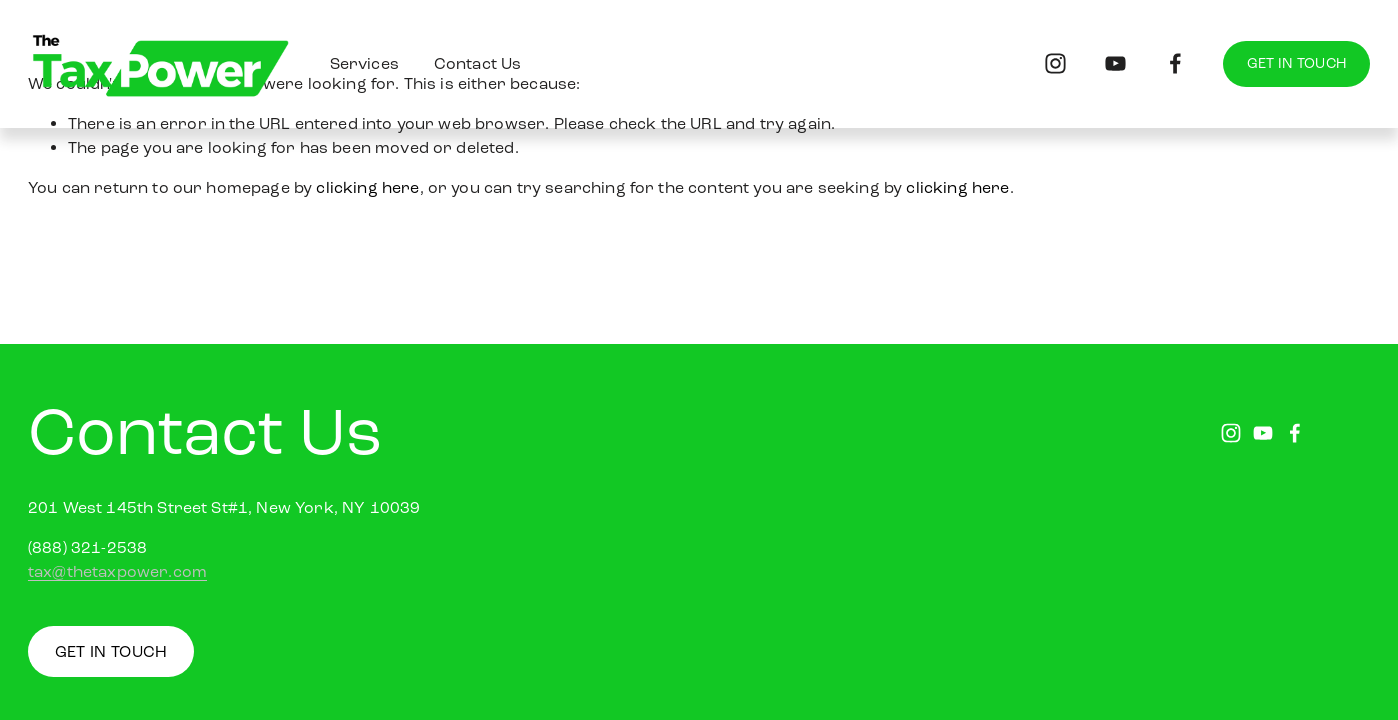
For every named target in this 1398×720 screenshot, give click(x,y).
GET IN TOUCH (1296, 63)
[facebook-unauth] (1175, 63)
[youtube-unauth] (1115, 63)
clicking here (367, 187)
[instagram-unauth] (1055, 63)
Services (364, 63)
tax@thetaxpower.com (117, 571)
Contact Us (478, 63)
